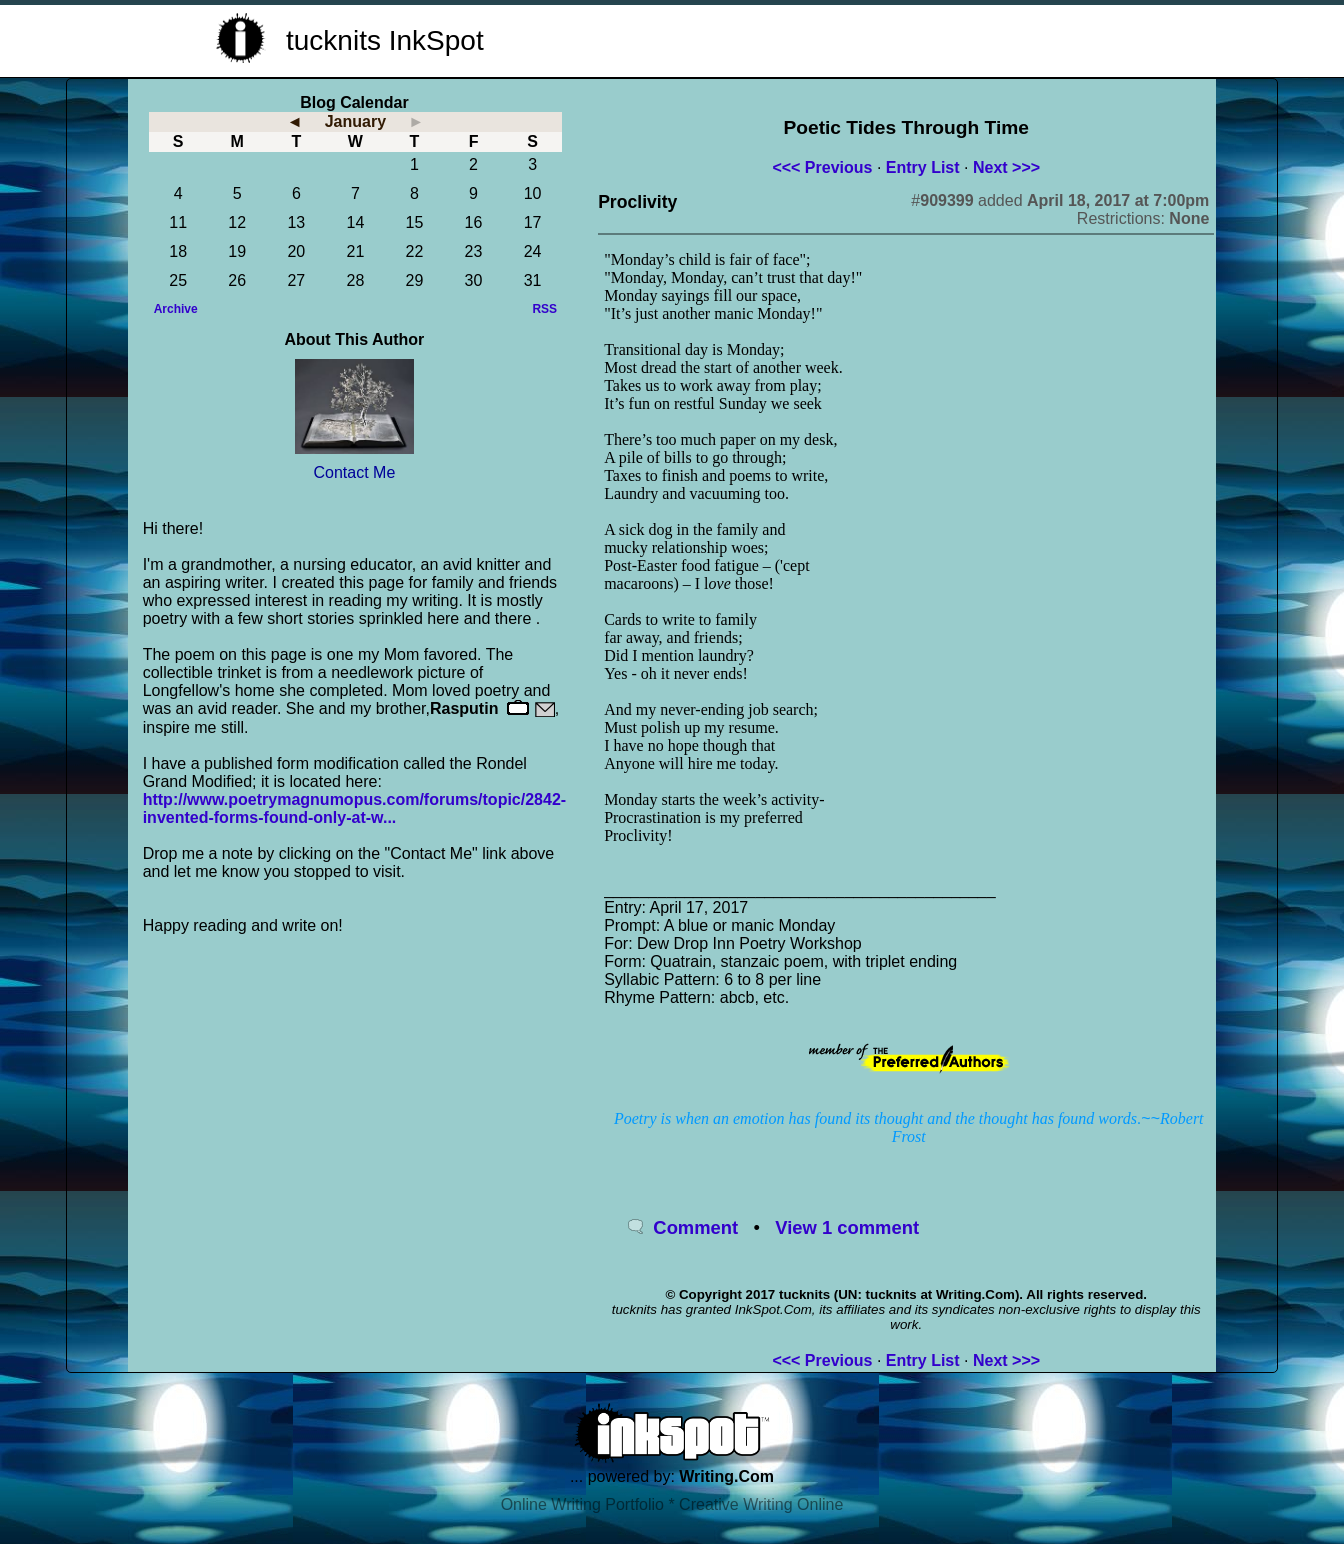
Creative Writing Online (761, 1504)
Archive (176, 309)
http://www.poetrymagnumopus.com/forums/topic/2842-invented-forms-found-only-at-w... (354, 808)
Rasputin (464, 708)
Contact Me (354, 472)
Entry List (923, 167)
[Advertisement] (888, 38)
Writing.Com (726, 1476)
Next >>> (1006, 167)
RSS (544, 309)
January (355, 121)
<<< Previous (822, 167)
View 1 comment (847, 1227)
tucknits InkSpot (385, 40)
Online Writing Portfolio (582, 1504)
